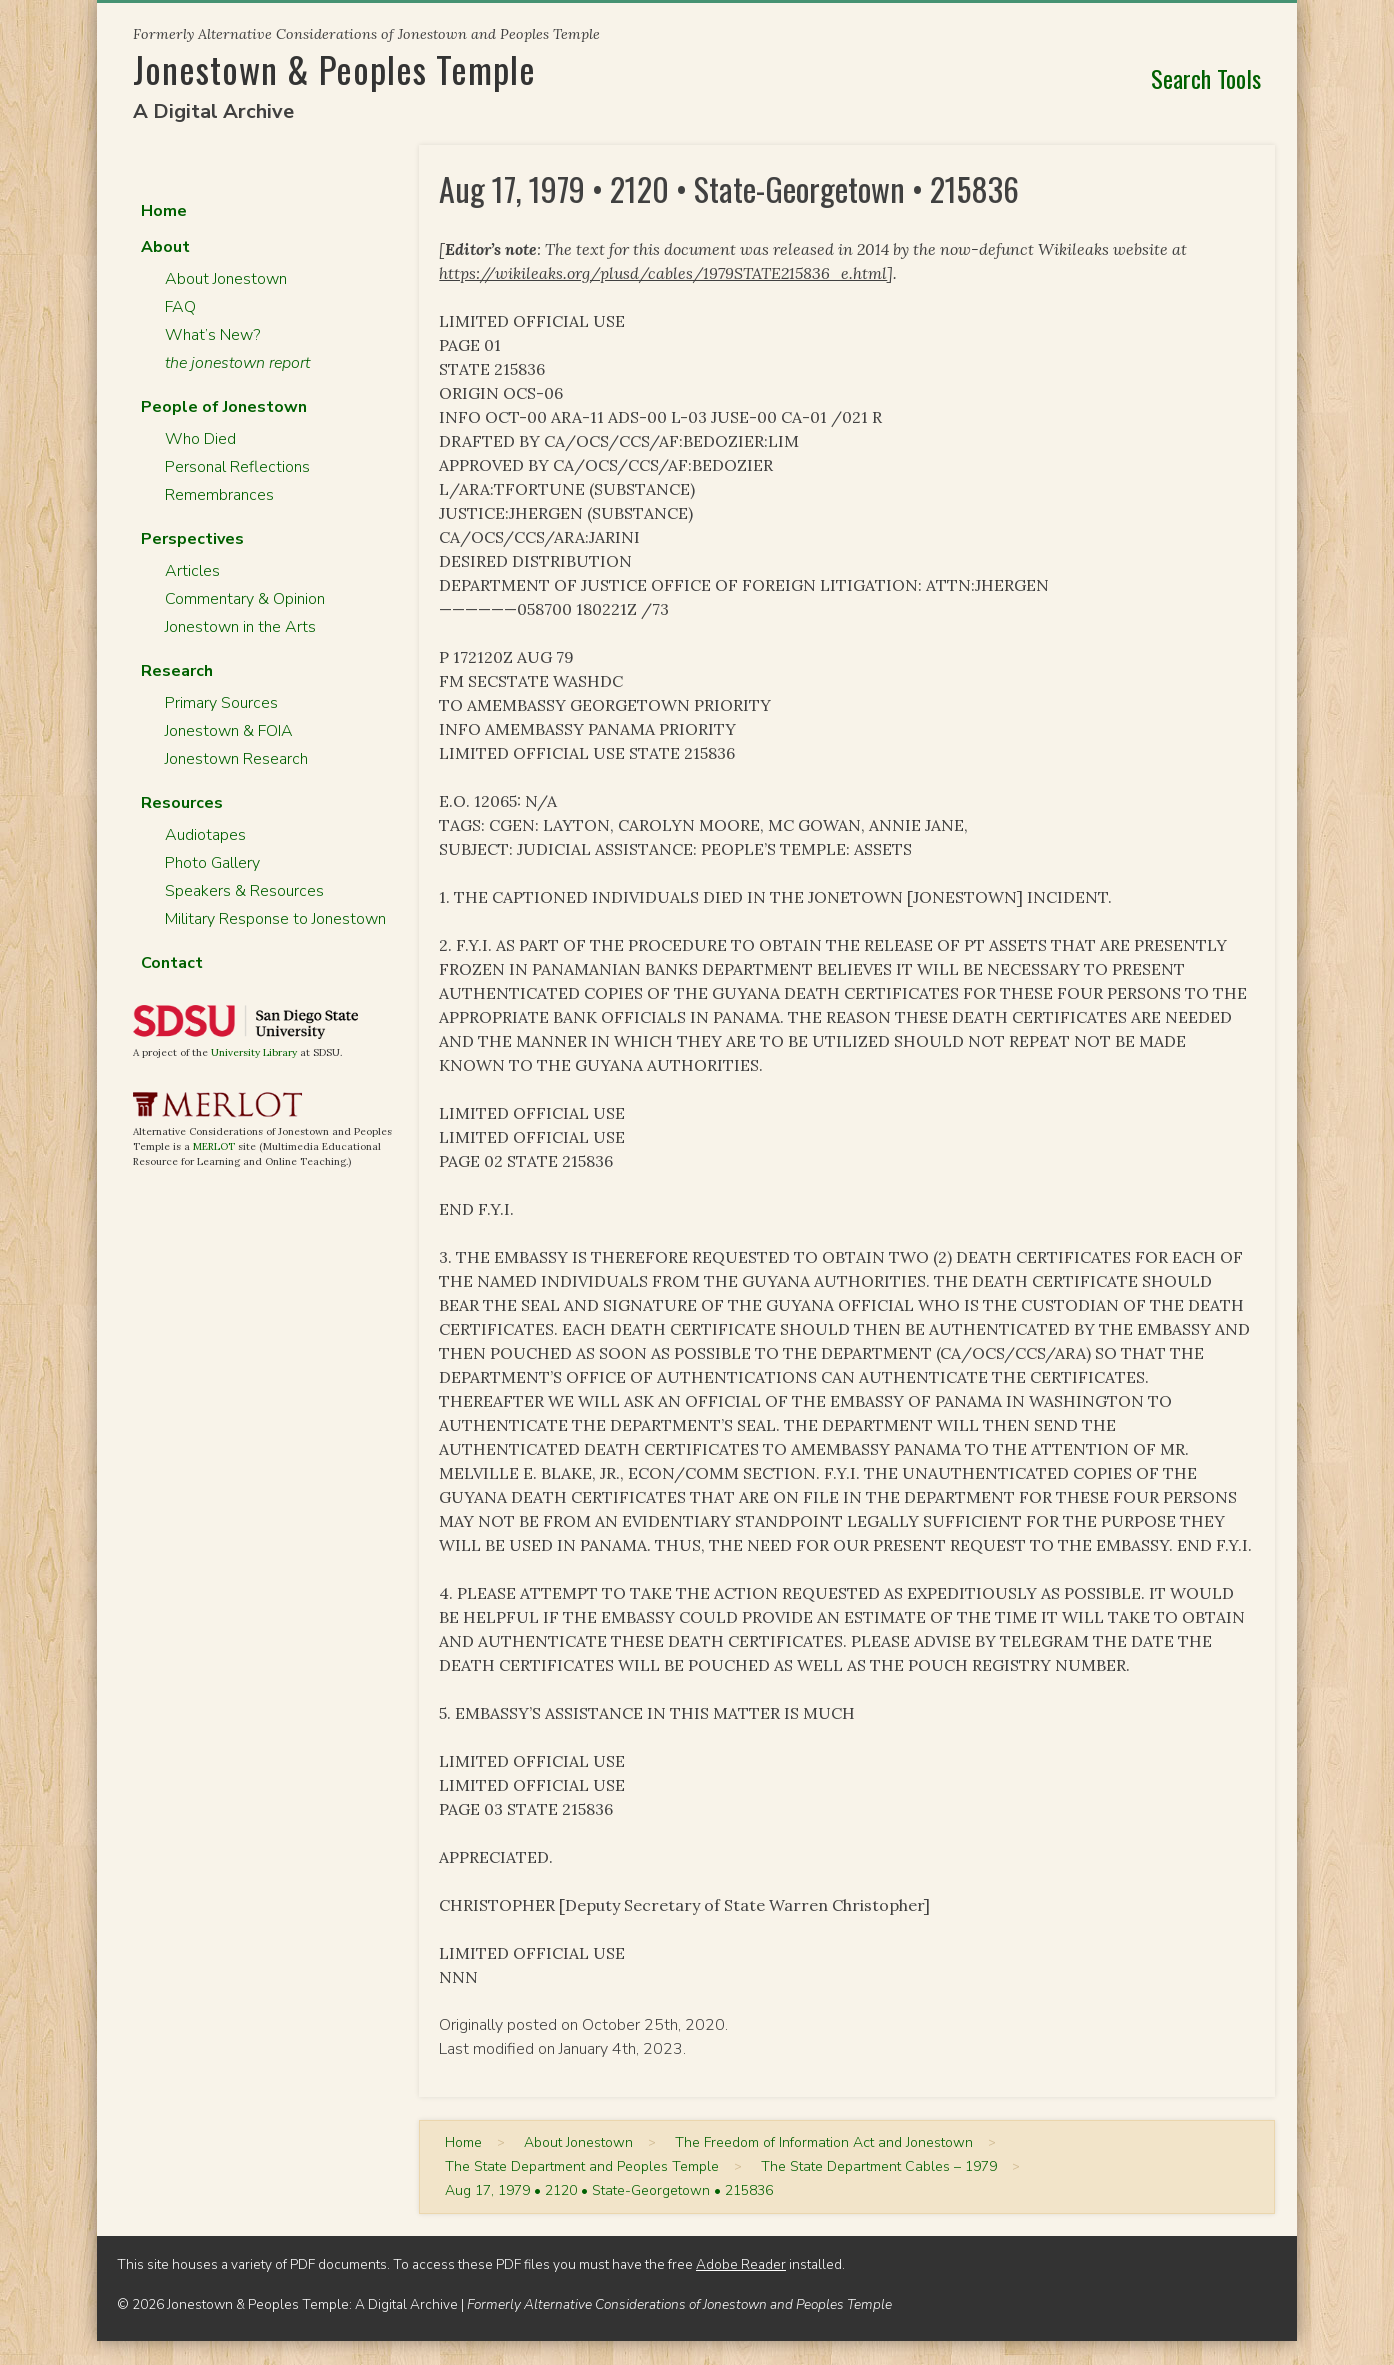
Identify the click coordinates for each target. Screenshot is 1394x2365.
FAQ (180, 307)
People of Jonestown (224, 407)
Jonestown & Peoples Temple (334, 68)
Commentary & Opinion (245, 599)
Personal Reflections (237, 467)
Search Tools (1206, 78)
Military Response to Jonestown (275, 919)
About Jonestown (226, 279)
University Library (254, 1052)
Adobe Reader (741, 2264)
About (165, 247)
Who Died (200, 439)
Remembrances (219, 495)
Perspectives (192, 539)
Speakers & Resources (244, 891)
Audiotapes (205, 835)
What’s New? (212, 335)
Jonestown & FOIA (229, 731)
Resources (182, 803)
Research (177, 671)
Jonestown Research (236, 759)
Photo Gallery (212, 863)
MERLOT (214, 1146)
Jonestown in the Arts (240, 627)
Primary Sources (221, 703)
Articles (192, 571)
